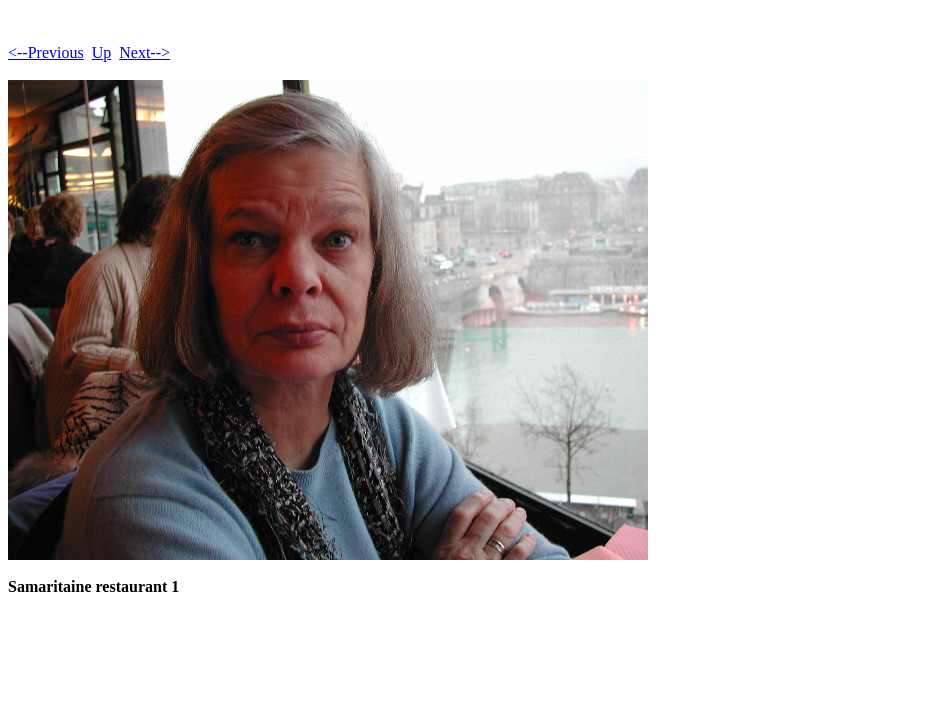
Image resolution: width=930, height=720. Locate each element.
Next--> (144, 52)
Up (102, 52)
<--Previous (46, 52)
